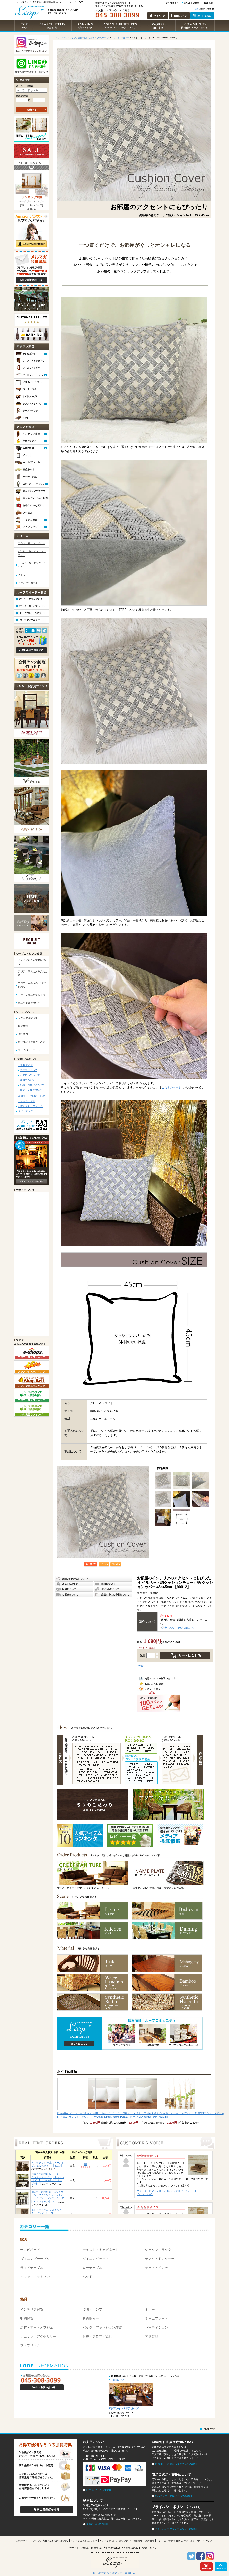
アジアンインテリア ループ (123, 2408)
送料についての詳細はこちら (179, 1627)
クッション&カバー (120, 38)
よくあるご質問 (26, 1101)
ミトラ (21, 574)
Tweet (140, 1665)
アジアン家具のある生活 (83, 2540)
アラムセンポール (28, 582)
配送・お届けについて (32, 1085)
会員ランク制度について (31, 1096)
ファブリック (103, 38)
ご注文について (28, 1070)
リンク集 (161, 2540)
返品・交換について (31, 1089)
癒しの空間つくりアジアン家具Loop (114, 2573)
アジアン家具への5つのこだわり (50, 2540)
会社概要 (149, 2540)
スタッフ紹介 (123, 2540)
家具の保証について (29, 1003)
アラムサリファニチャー (31, 543)
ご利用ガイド (25, 1065)
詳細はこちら (118, 2379)
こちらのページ (171, 1087)
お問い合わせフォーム (30, 1106)
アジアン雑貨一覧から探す (82, 38)
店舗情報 (23, 1026)
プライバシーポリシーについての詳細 (176, 2528)
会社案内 (23, 1034)
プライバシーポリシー (30, 1050)
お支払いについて (30, 1075)
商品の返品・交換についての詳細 (173, 2496)
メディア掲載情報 (28, 1018)
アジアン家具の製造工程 (31, 995)
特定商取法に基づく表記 (31, 1042)
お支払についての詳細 (98, 2489)
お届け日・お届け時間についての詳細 (176, 2463)
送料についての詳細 (97, 2524)
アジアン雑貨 (106, 2540)
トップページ (61, 38)
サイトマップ (25, 1111)
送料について (27, 1080)
